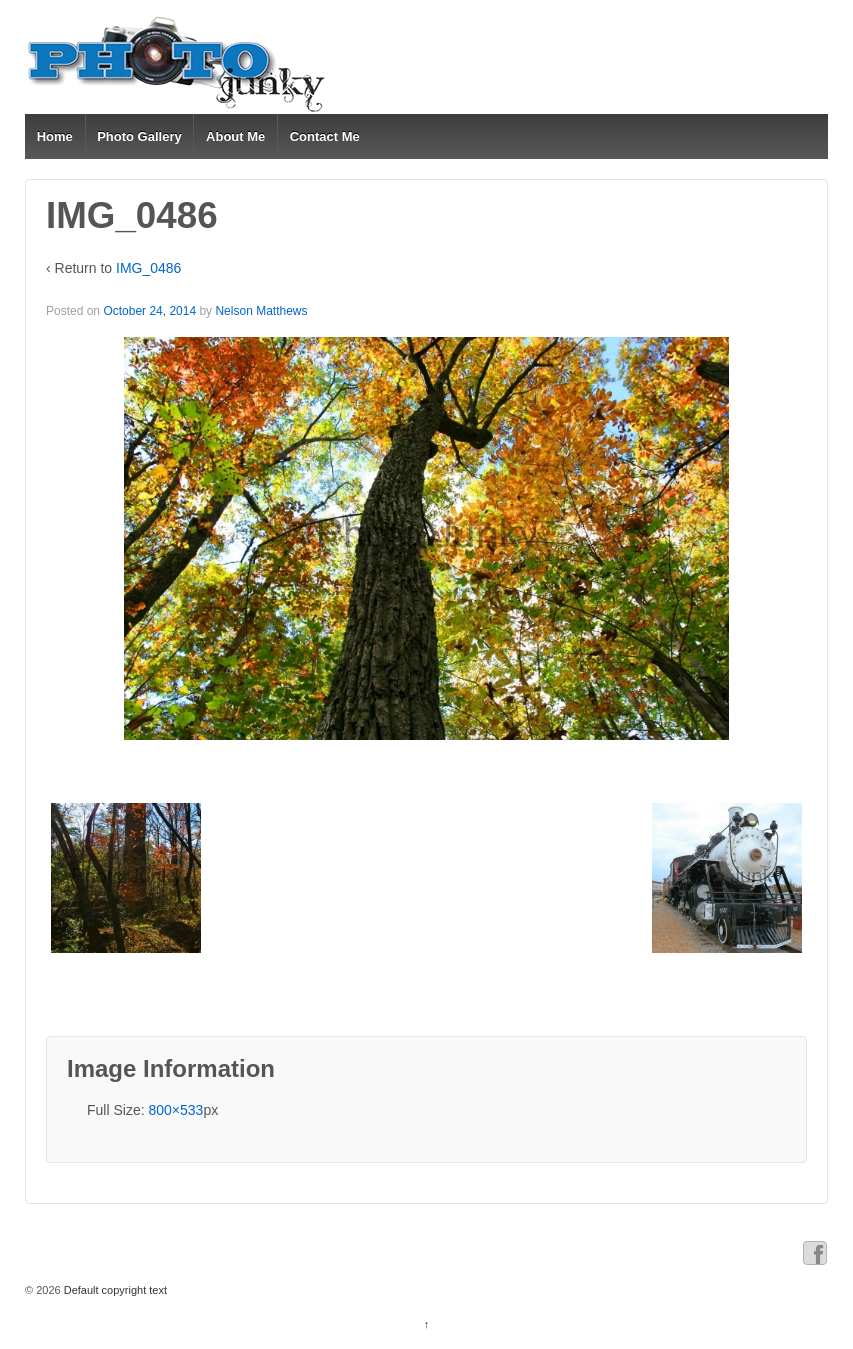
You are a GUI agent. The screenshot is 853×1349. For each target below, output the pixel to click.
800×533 (175, 1110)
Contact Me (325, 136)
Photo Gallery (139, 136)
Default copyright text (114, 1290)
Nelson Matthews (261, 311)
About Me (235, 136)
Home (55, 136)
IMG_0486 (148, 268)
